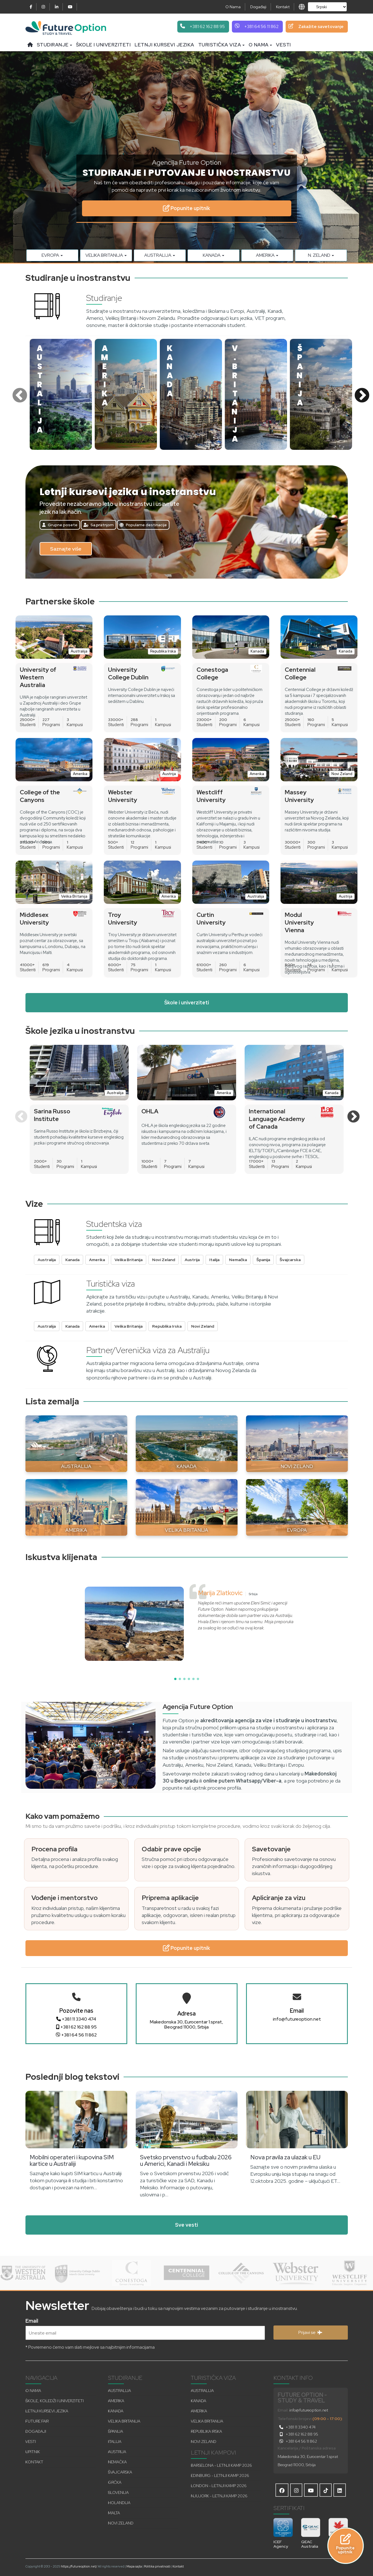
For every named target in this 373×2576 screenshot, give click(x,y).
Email (31, 2320)
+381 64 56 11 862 (76, 2035)
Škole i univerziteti (103, 45)
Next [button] (360, 394)
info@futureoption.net (297, 2019)
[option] (60, 394)
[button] (175, 1679)
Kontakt (283, 6)
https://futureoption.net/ (79, 2566)
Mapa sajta (134, 2566)
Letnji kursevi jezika (164, 45)
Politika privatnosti (157, 2566)
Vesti (283, 45)
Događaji (258, 6)
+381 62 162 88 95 (76, 2027)
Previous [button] (18, 394)
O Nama (233, 6)
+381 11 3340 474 (76, 2019)
